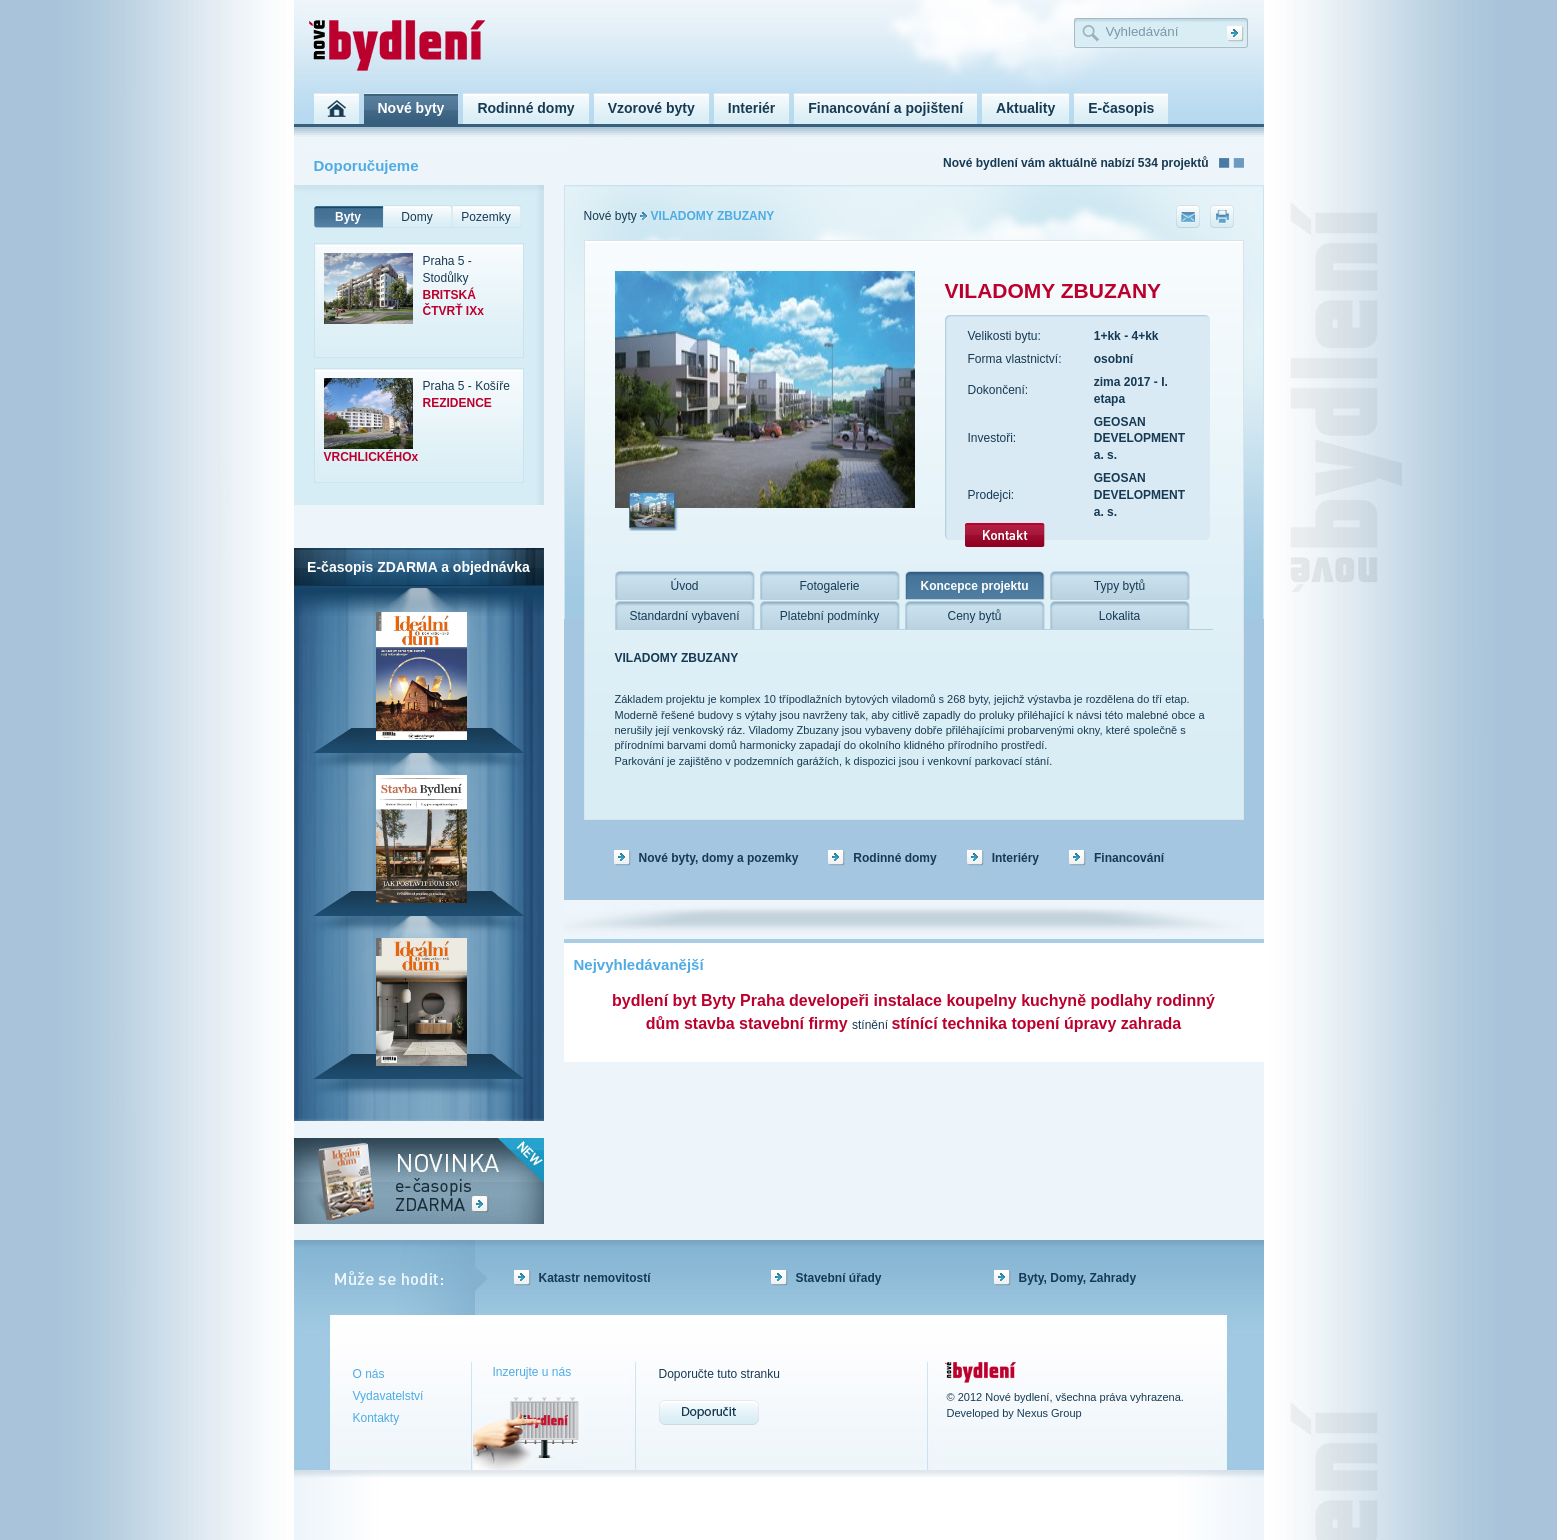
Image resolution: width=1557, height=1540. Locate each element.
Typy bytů (1119, 586)
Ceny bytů (974, 616)
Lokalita (1119, 616)
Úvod (684, 586)
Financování (1129, 858)
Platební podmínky (829, 616)
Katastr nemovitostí (595, 1278)
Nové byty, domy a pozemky (719, 858)
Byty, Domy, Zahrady (1078, 1278)
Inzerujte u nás (532, 1372)
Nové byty (610, 216)
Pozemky (485, 217)
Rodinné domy (894, 858)
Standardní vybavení (684, 616)
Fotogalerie (829, 586)
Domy (416, 217)
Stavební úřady (839, 1278)
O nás (369, 1374)
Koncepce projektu (974, 586)
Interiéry (1015, 858)
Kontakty (376, 1418)
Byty (348, 217)
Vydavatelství (388, 1396)
